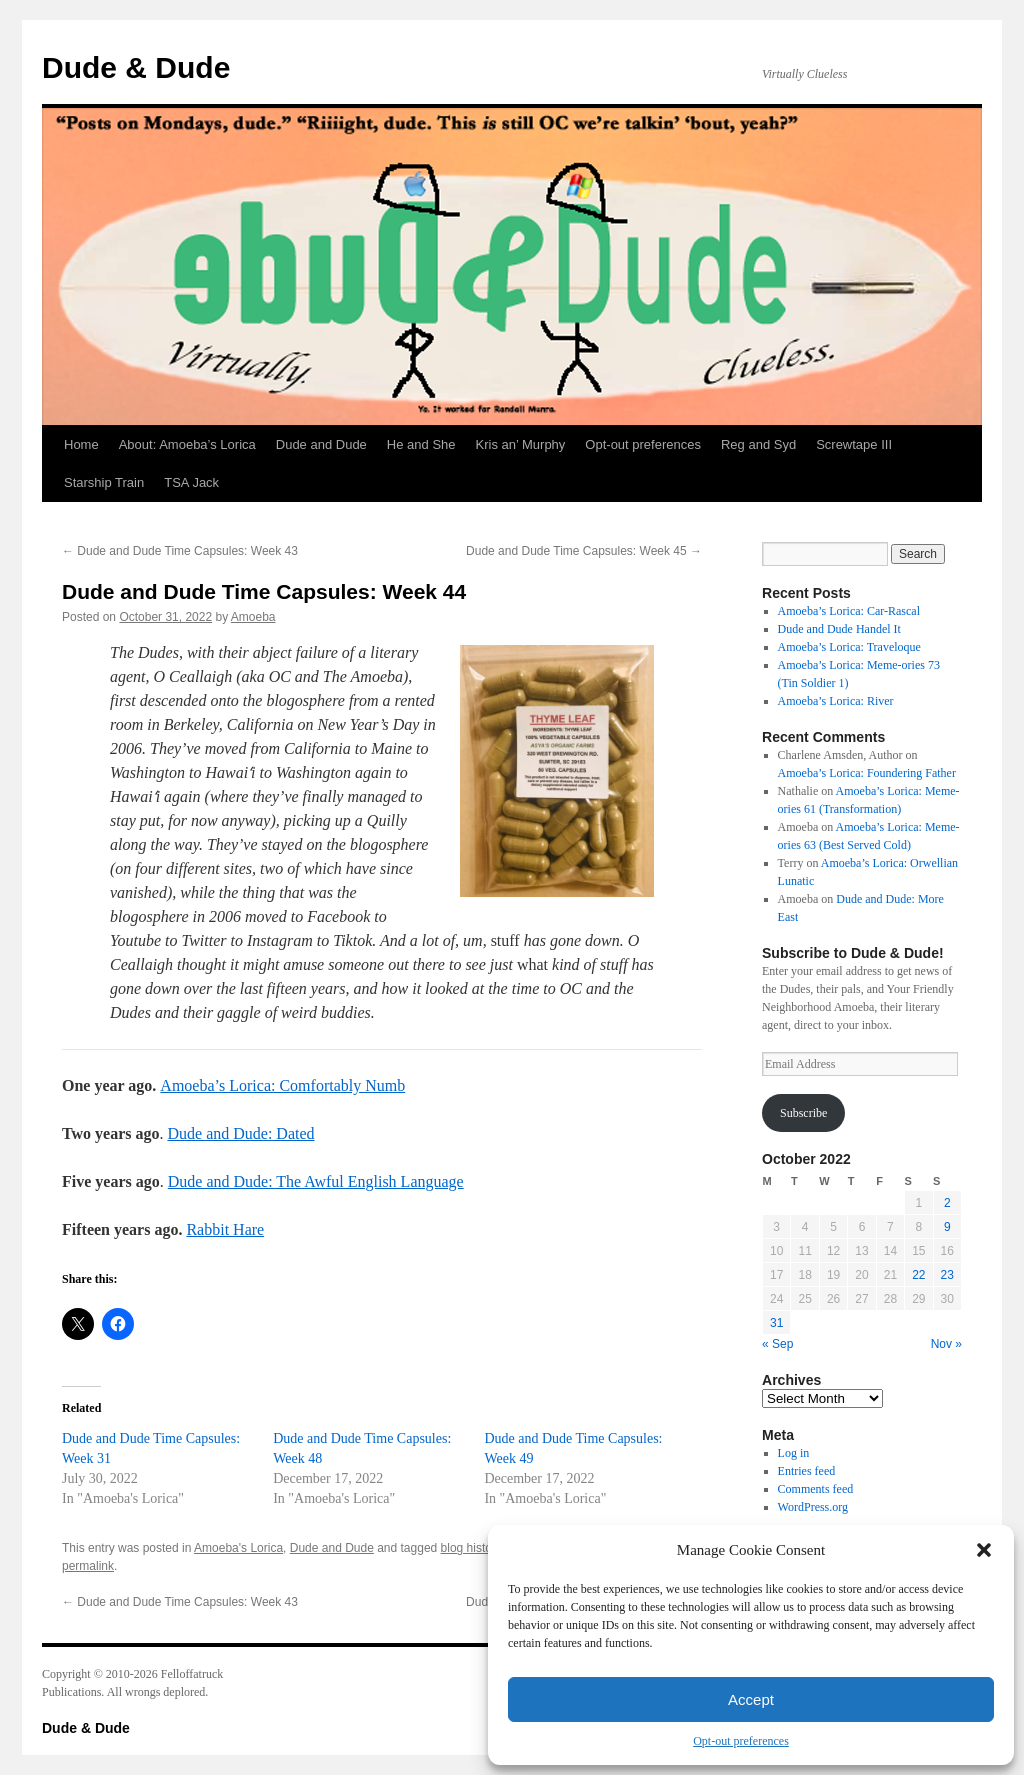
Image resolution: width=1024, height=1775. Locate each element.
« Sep (777, 1344)
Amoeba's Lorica (238, 1548)
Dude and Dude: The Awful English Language (316, 1181)
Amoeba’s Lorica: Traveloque (849, 647)
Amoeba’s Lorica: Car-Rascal (849, 611)
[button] (984, 1550)
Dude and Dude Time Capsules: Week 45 (584, 551)
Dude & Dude (136, 67)
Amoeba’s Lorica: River (836, 701)
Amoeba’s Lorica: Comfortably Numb (282, 1085)
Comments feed (816, 1489)
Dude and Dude (321, 444)
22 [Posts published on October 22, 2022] (918, 1275)
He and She (421, 444)
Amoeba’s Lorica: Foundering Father (867, 773)
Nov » (946, 1344)
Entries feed (807, 1471)
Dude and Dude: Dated (240, 1133)
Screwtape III (854, 444)
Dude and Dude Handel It (839, 629)
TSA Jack (191, 482)
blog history (471, 1548)
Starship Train (104, 482)
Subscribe (803, 1113)
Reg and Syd (758, 444)
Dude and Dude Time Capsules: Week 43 (180, 551)
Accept (751, 1699)
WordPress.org (813, 1507)
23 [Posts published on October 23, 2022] (947, 1275)
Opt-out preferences (741, 1741)
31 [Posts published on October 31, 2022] (776, 1323)
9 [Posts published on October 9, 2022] (947, 1227)
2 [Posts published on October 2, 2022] (947, 1203)
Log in (794, 1453)
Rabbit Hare (225, 1229)
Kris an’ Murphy (521, 444)
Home (81, 444)
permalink (88, 1566)
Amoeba (253, 617)
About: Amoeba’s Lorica (187, 444)
